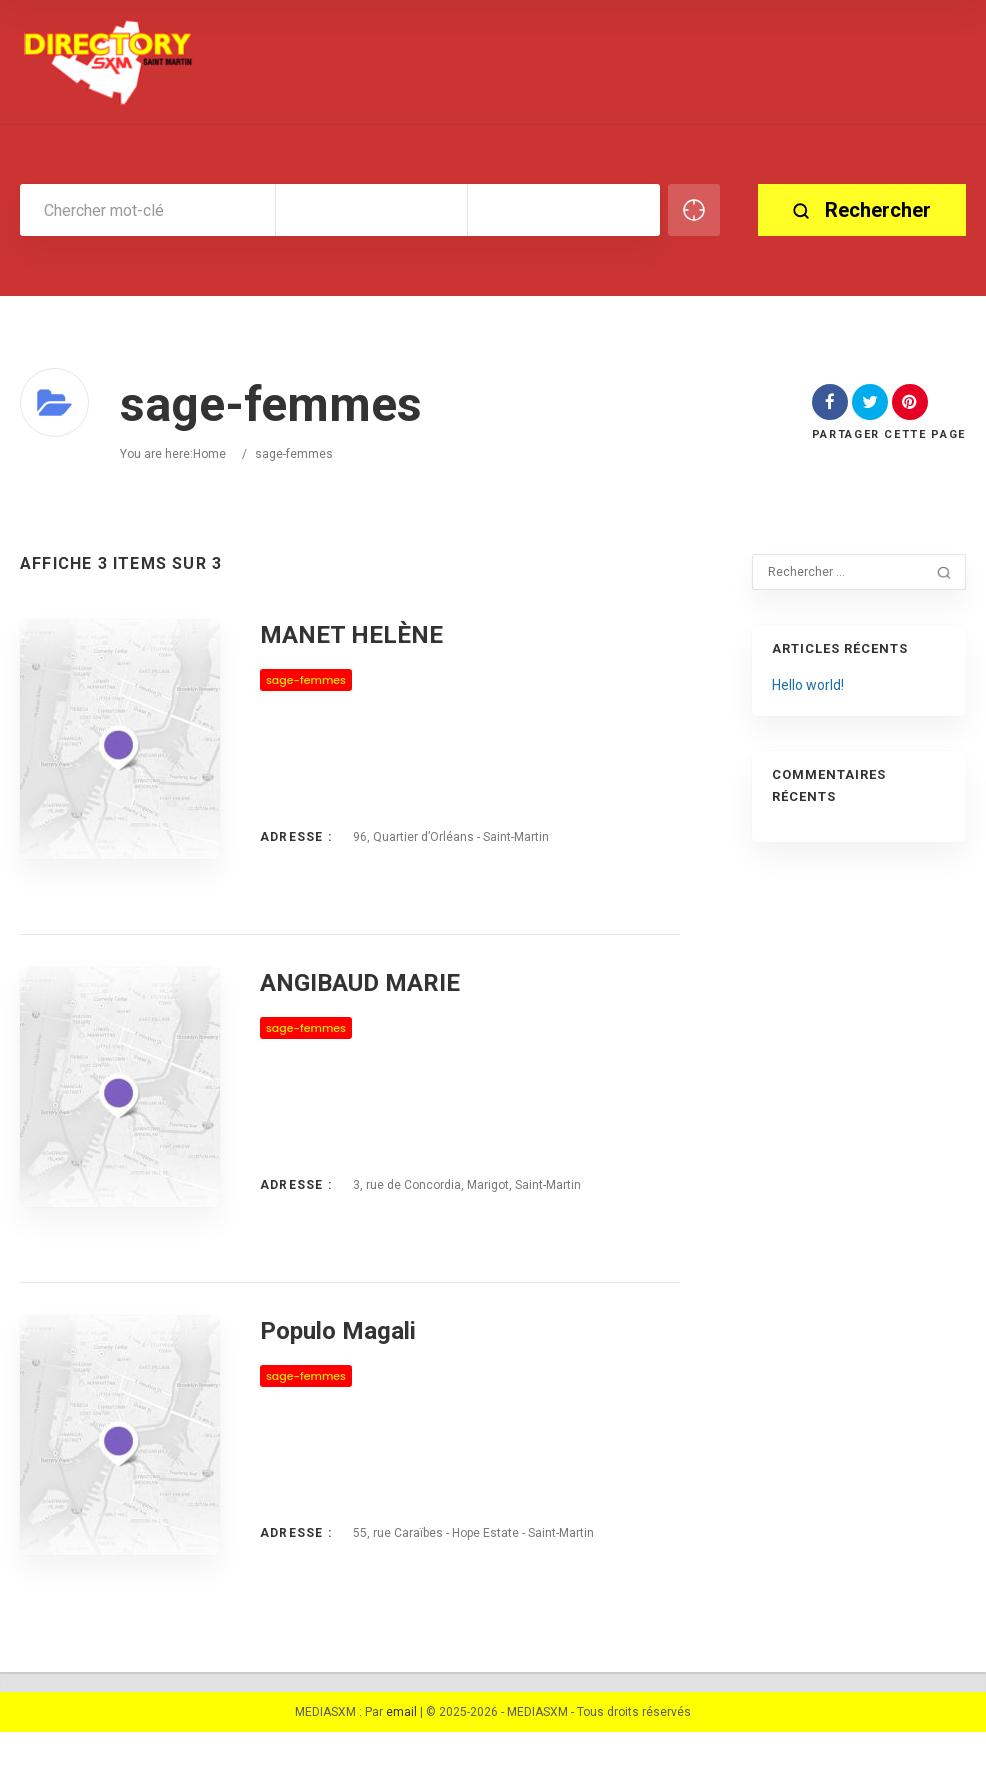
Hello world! (808, 685)
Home (209, 454)
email (401, 1770)
